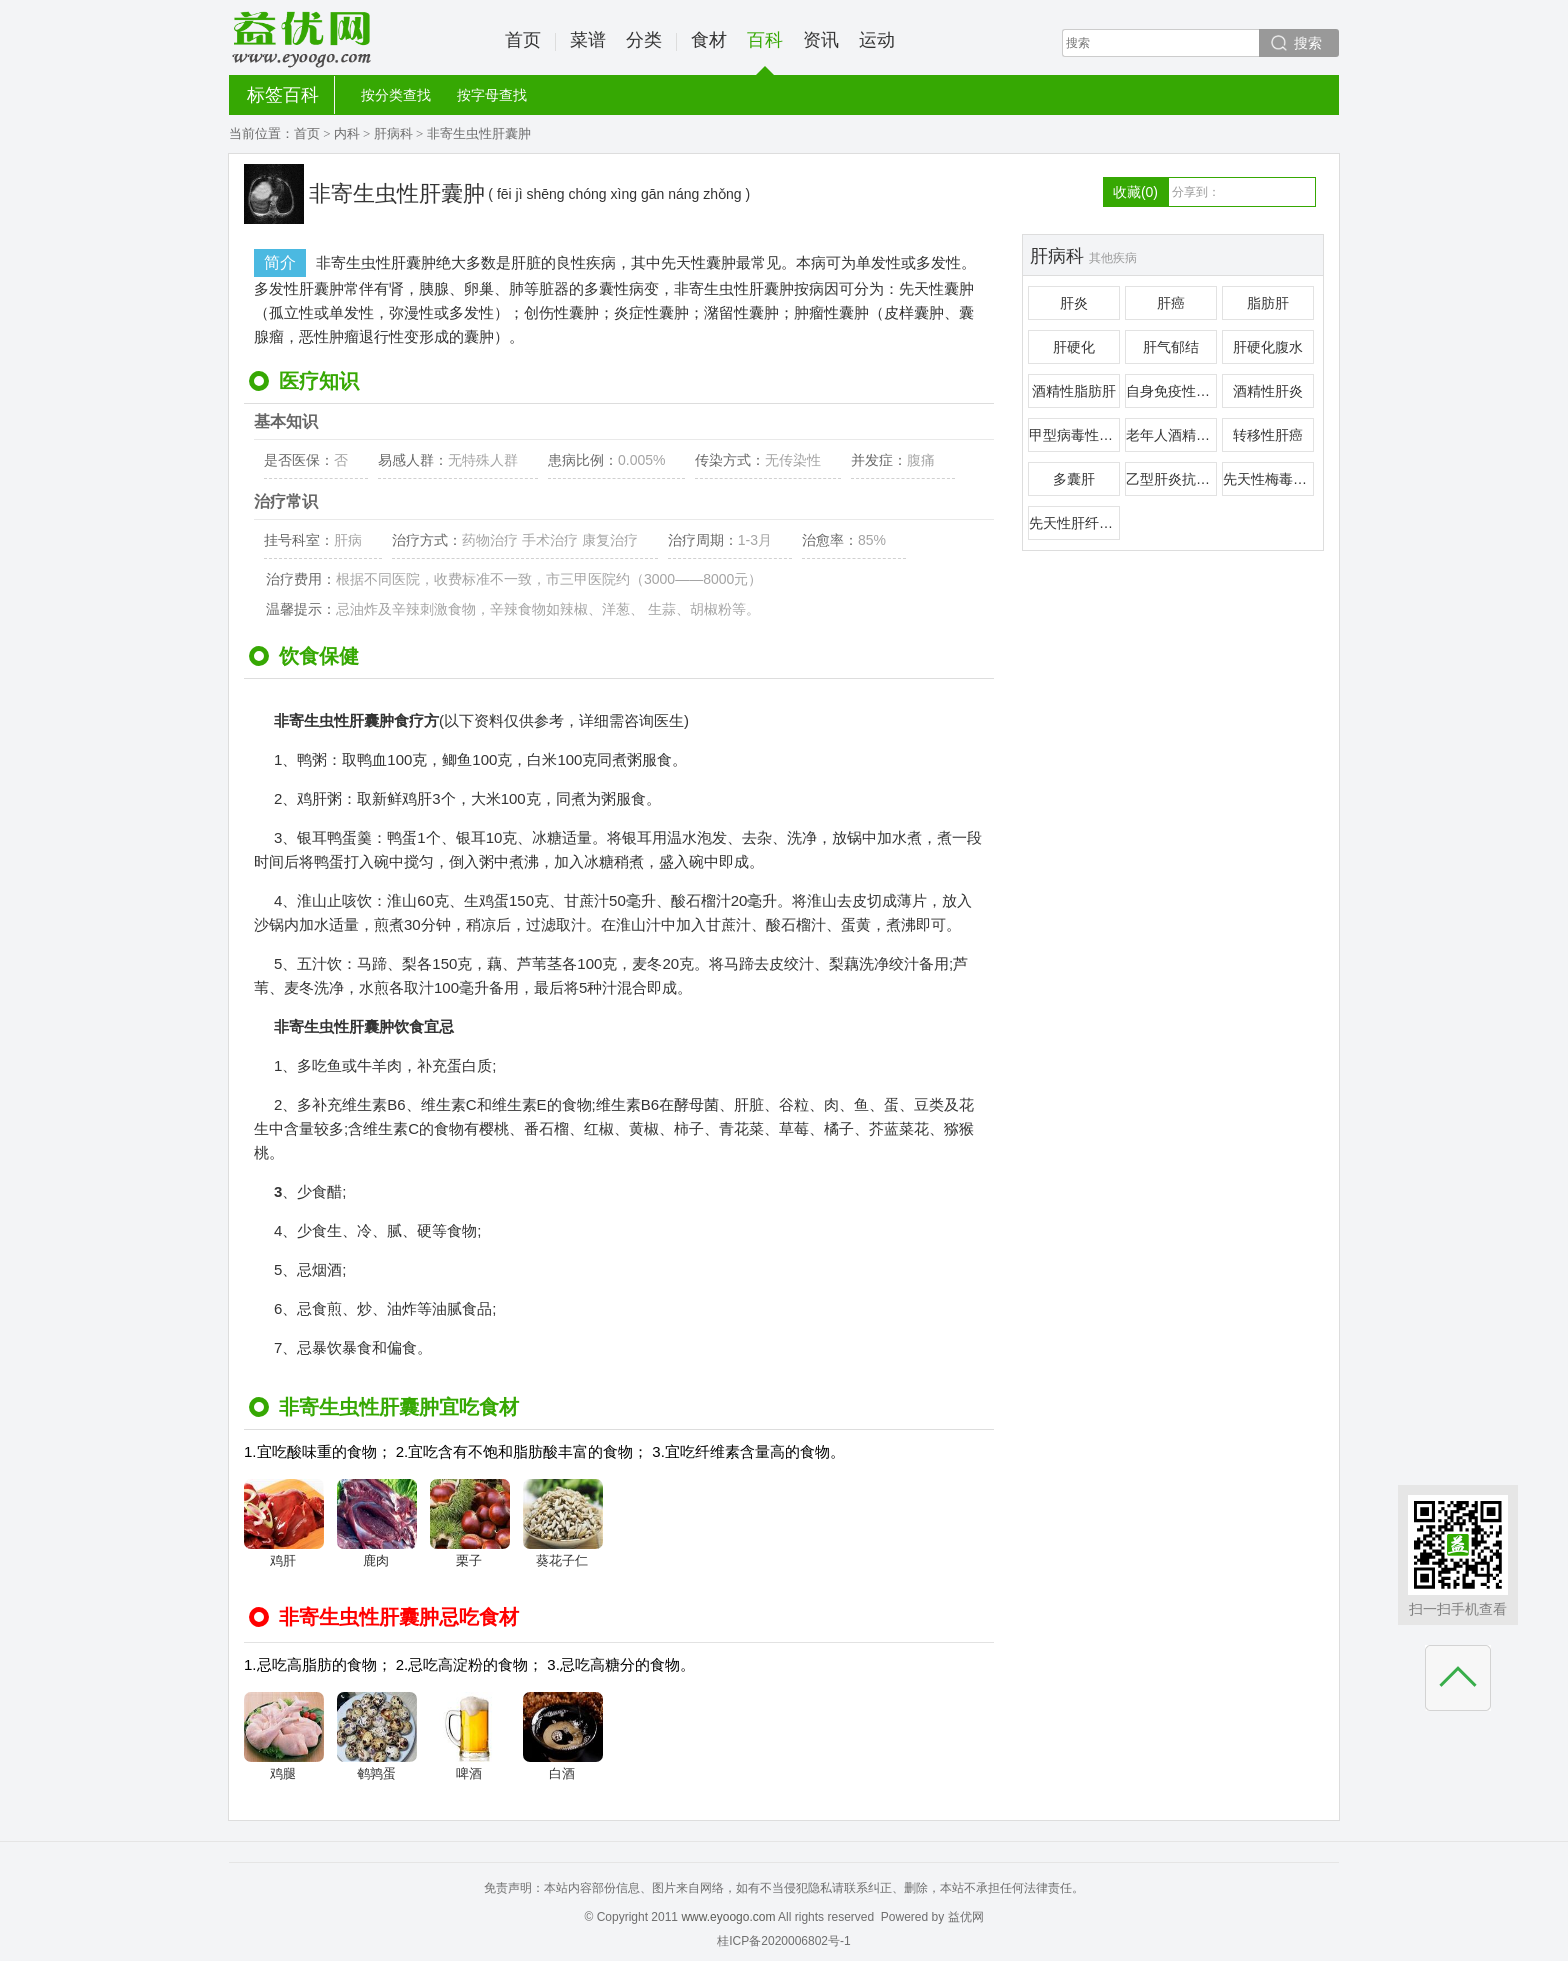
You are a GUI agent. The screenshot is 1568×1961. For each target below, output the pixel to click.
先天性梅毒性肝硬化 (1268, 479)
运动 (877, 40)
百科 (765, 52)
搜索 (1308, 43)
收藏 (1135, 192)
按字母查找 (492, 95)
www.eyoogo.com (728, 1917)
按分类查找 (396, 95)
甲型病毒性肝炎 (1074, 435)
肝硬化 (1074, 347)
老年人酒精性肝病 (1171, 435)
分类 (644, 40)
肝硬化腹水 (1268, 347)
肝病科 (393, 133)
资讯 (821, 40)
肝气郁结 (1171, 347)
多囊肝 (1074, 479)
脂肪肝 (1268, 303)
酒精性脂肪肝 (1074, 391)
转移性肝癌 (1268, 435)
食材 (709, 40)
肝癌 (1171, 303)
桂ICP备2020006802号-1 (783, 1941)
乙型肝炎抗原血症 (1171, 479)
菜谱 (588, 40)
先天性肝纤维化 (1074, 523)
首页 (523, 40)
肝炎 (1074, 303)
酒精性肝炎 (1268, 391)
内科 (347, 133)
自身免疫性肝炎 (1171, 391)
